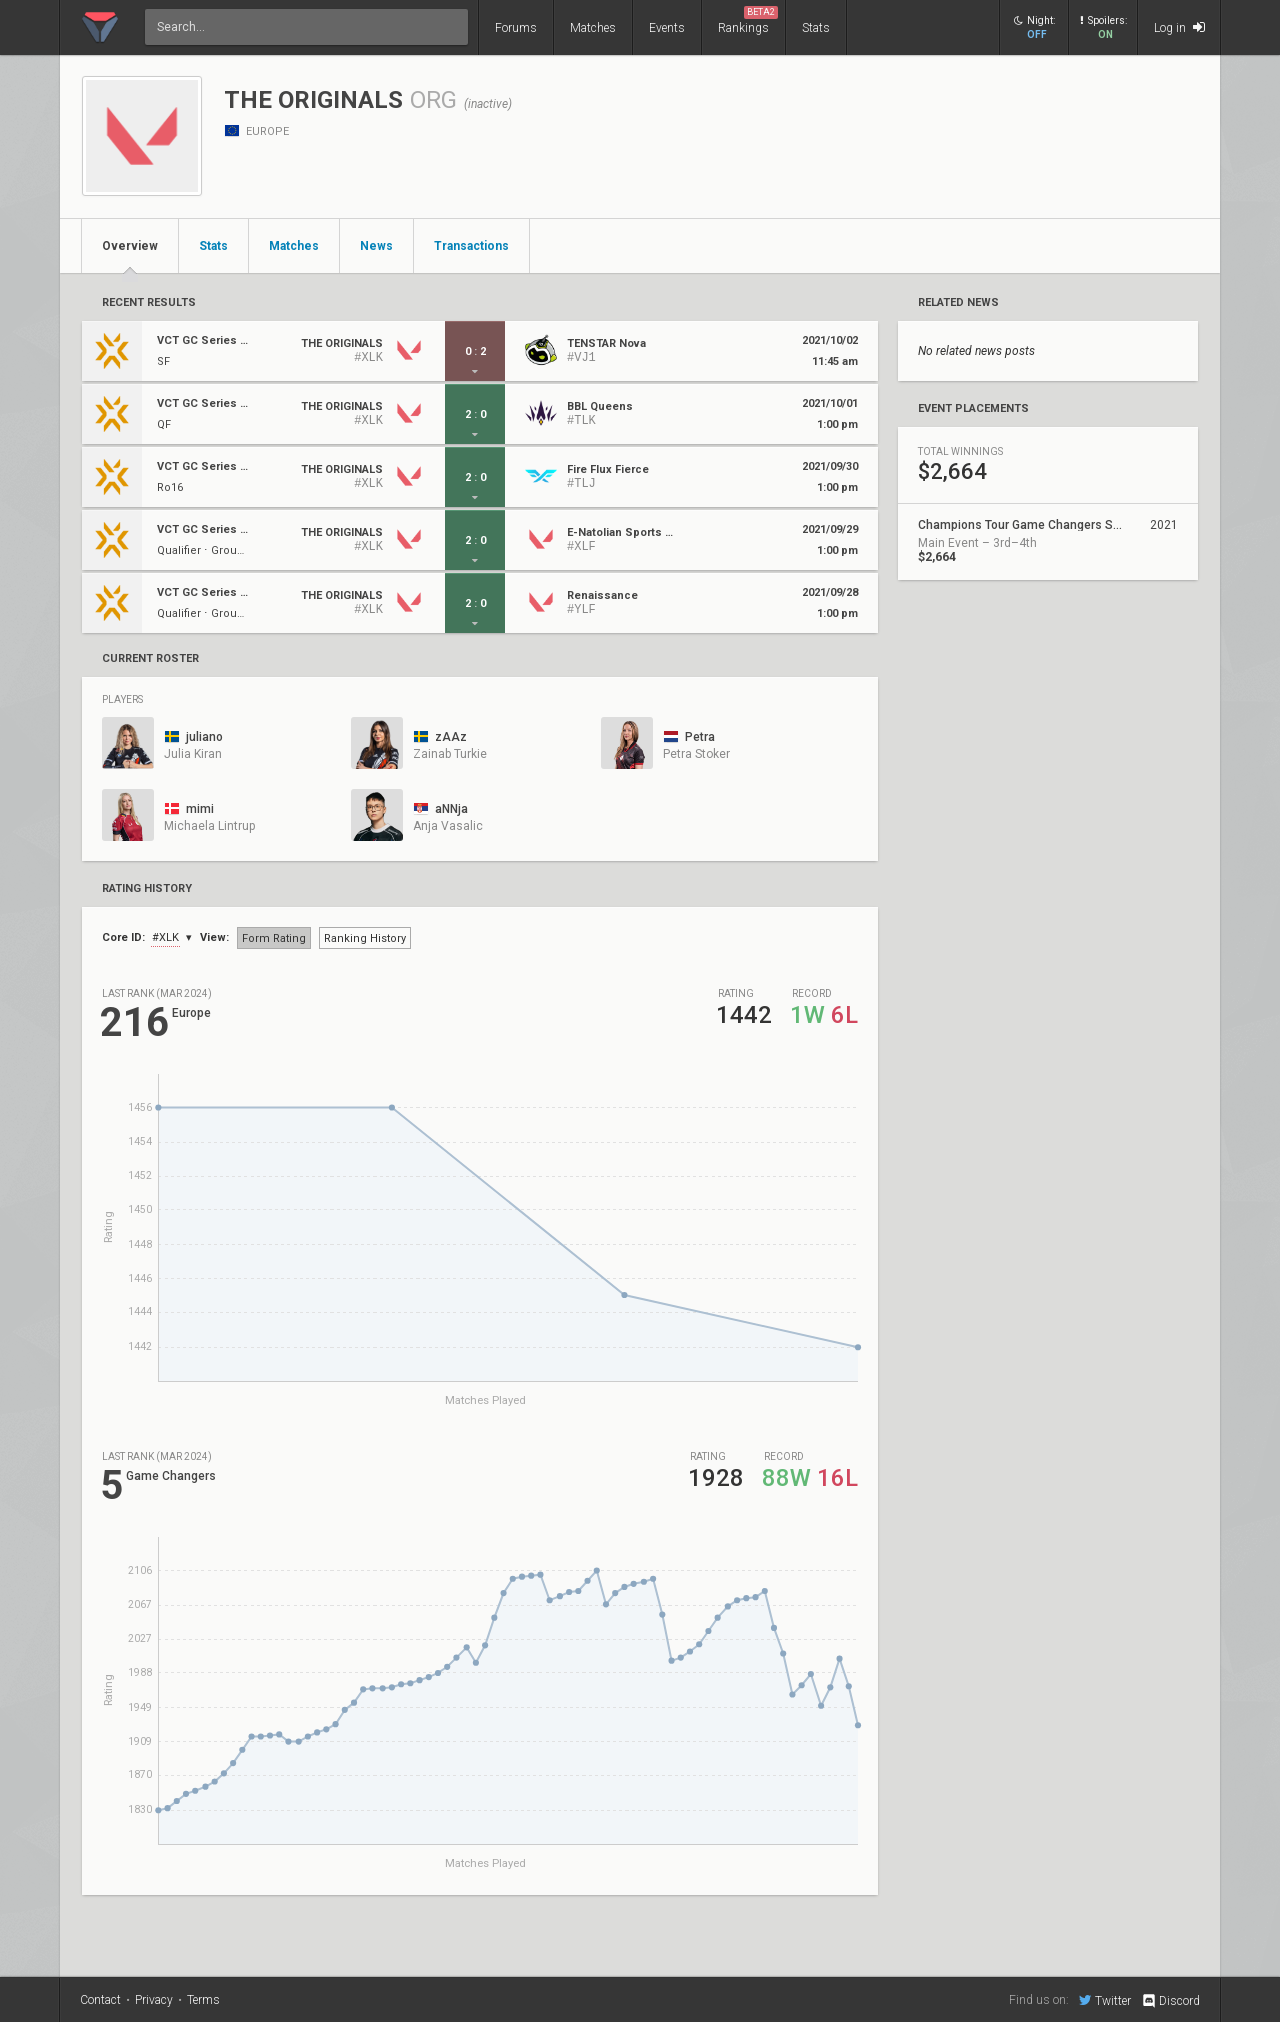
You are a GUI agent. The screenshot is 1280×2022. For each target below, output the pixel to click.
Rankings (748, 20)
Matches (593, 28)
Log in (1179, 27)
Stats (816, 28)
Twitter (1105, 2000)
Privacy (154, 2000)
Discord (1170, 2001)
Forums (516, 28)
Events (667, 28)
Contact (100, 2000)
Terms (203, 2000)
